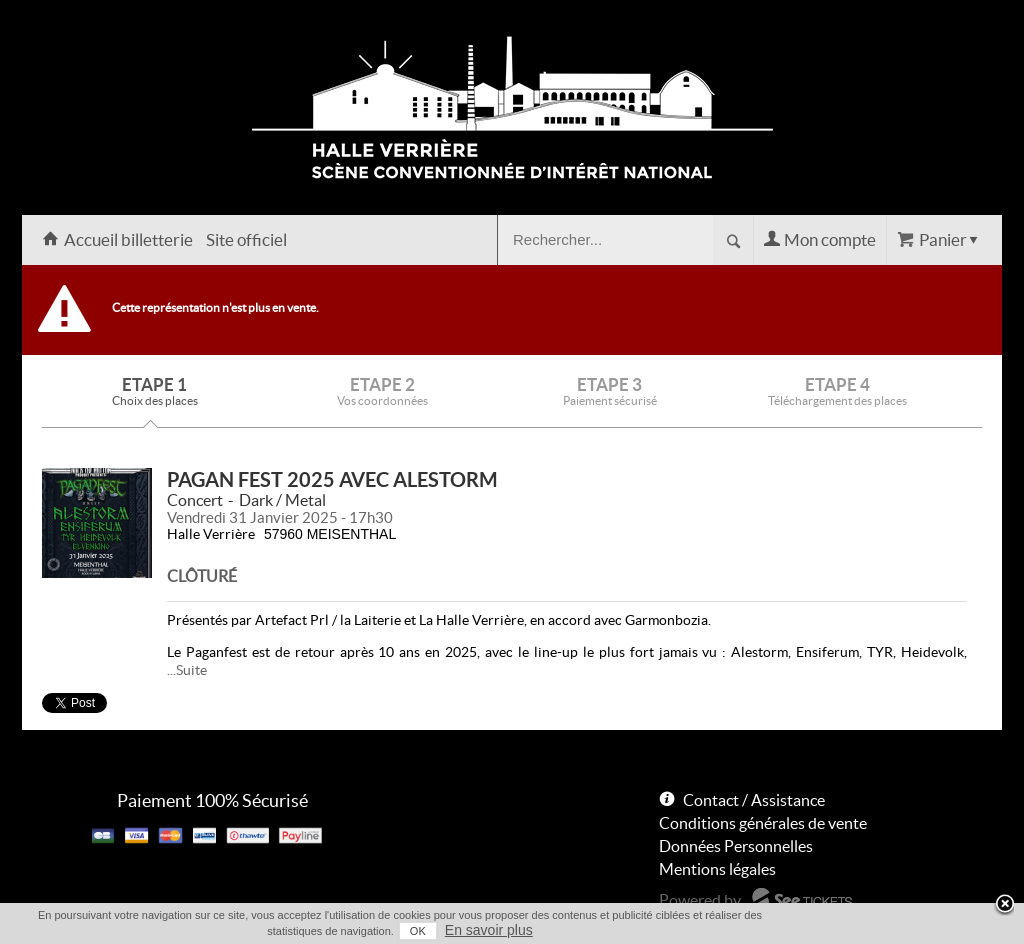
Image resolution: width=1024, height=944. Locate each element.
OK (418, 931)
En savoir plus (489, 930)
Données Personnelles (736, 846)
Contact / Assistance (754, 800)
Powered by (700, 900)
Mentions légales (717, 869)
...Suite (187, 670)
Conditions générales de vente (763, 823)
